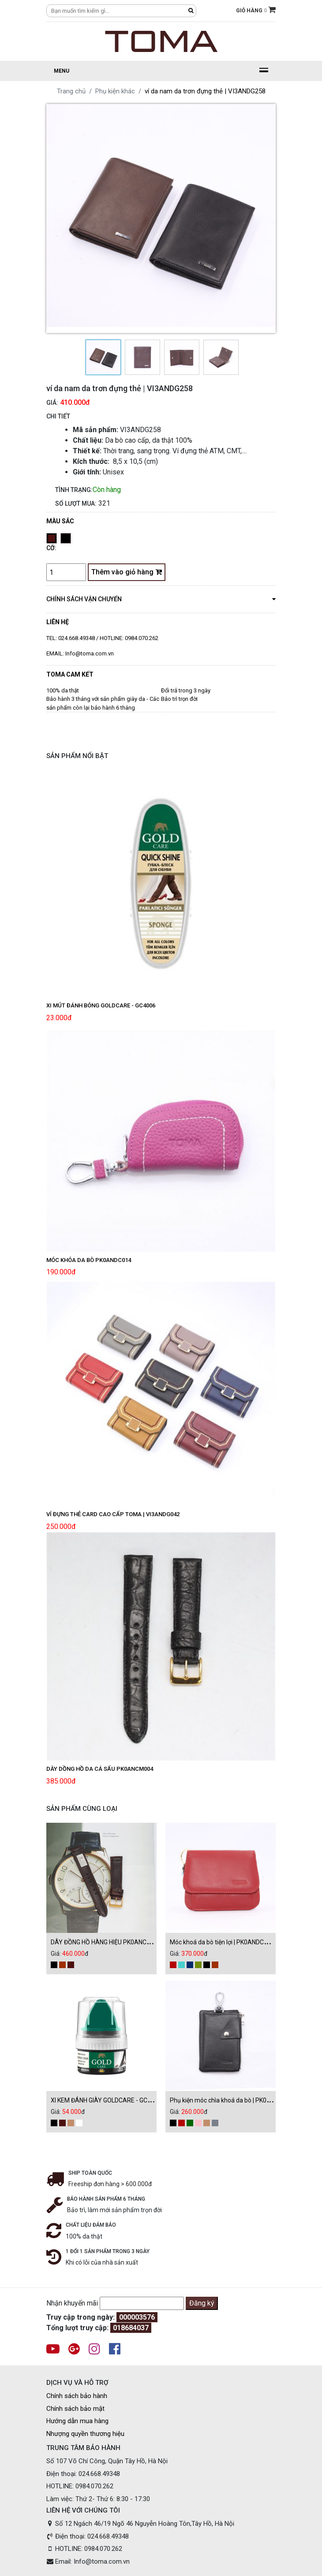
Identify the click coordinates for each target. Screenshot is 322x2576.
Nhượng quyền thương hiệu (85, 2434)
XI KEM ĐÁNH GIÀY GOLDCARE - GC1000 (106, 2100)
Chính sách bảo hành (76, 2396)
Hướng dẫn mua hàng (77, 2421)
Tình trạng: (74, 489)
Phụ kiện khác (115, 91)
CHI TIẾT (58, 416)
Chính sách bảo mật (75, 2409)
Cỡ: (51, 547)
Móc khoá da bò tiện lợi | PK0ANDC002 (222, 1942)
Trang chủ (71, 91)
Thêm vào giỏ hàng (126, 572)
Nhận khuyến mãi (72, 2303)
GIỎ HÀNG (256, 10)
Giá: (52, 402)
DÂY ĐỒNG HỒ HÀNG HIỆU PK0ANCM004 (106, 1942)
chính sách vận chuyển (161, 599)
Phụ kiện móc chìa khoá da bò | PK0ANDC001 (231, 2100)
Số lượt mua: (76, 503)
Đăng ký (201, 2303)
